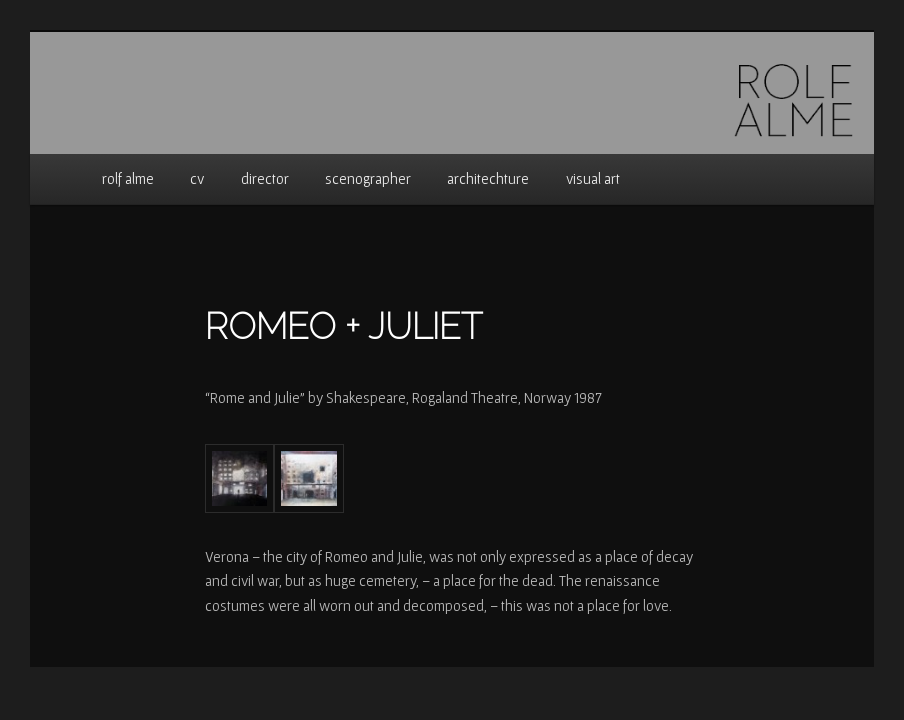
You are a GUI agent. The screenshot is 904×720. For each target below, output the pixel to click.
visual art (593, 178)
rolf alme (128, 178)
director (265, 178)
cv (197, 178)
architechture (488, 178)
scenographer (368, 178)
